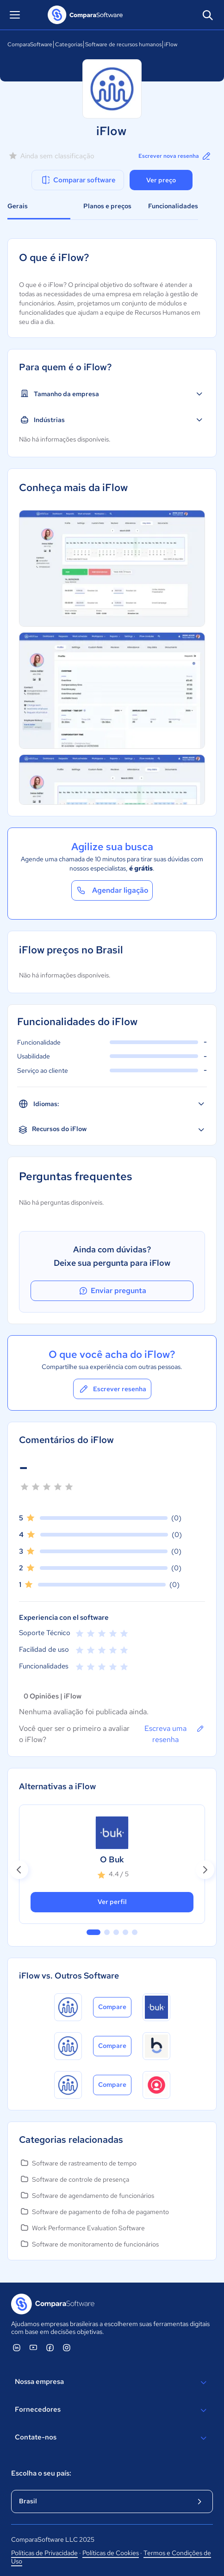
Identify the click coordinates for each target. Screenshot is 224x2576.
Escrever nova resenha (175, 156)
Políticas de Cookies (110, 2553)
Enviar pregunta (112, 1290)
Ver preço (161, 180)
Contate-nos (112, 2438)
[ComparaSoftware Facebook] (50, 2347)
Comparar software (78, 180)
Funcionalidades (173, 206)
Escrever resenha (112, 1388)
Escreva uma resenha (174, 1733)
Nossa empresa (112, 2382)
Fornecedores (112, 2410)
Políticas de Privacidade (44, 2553)
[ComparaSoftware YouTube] (33, 2347)
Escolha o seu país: (41, 2473)
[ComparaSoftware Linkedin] (16, 2347)
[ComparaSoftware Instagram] (66, 2347)
